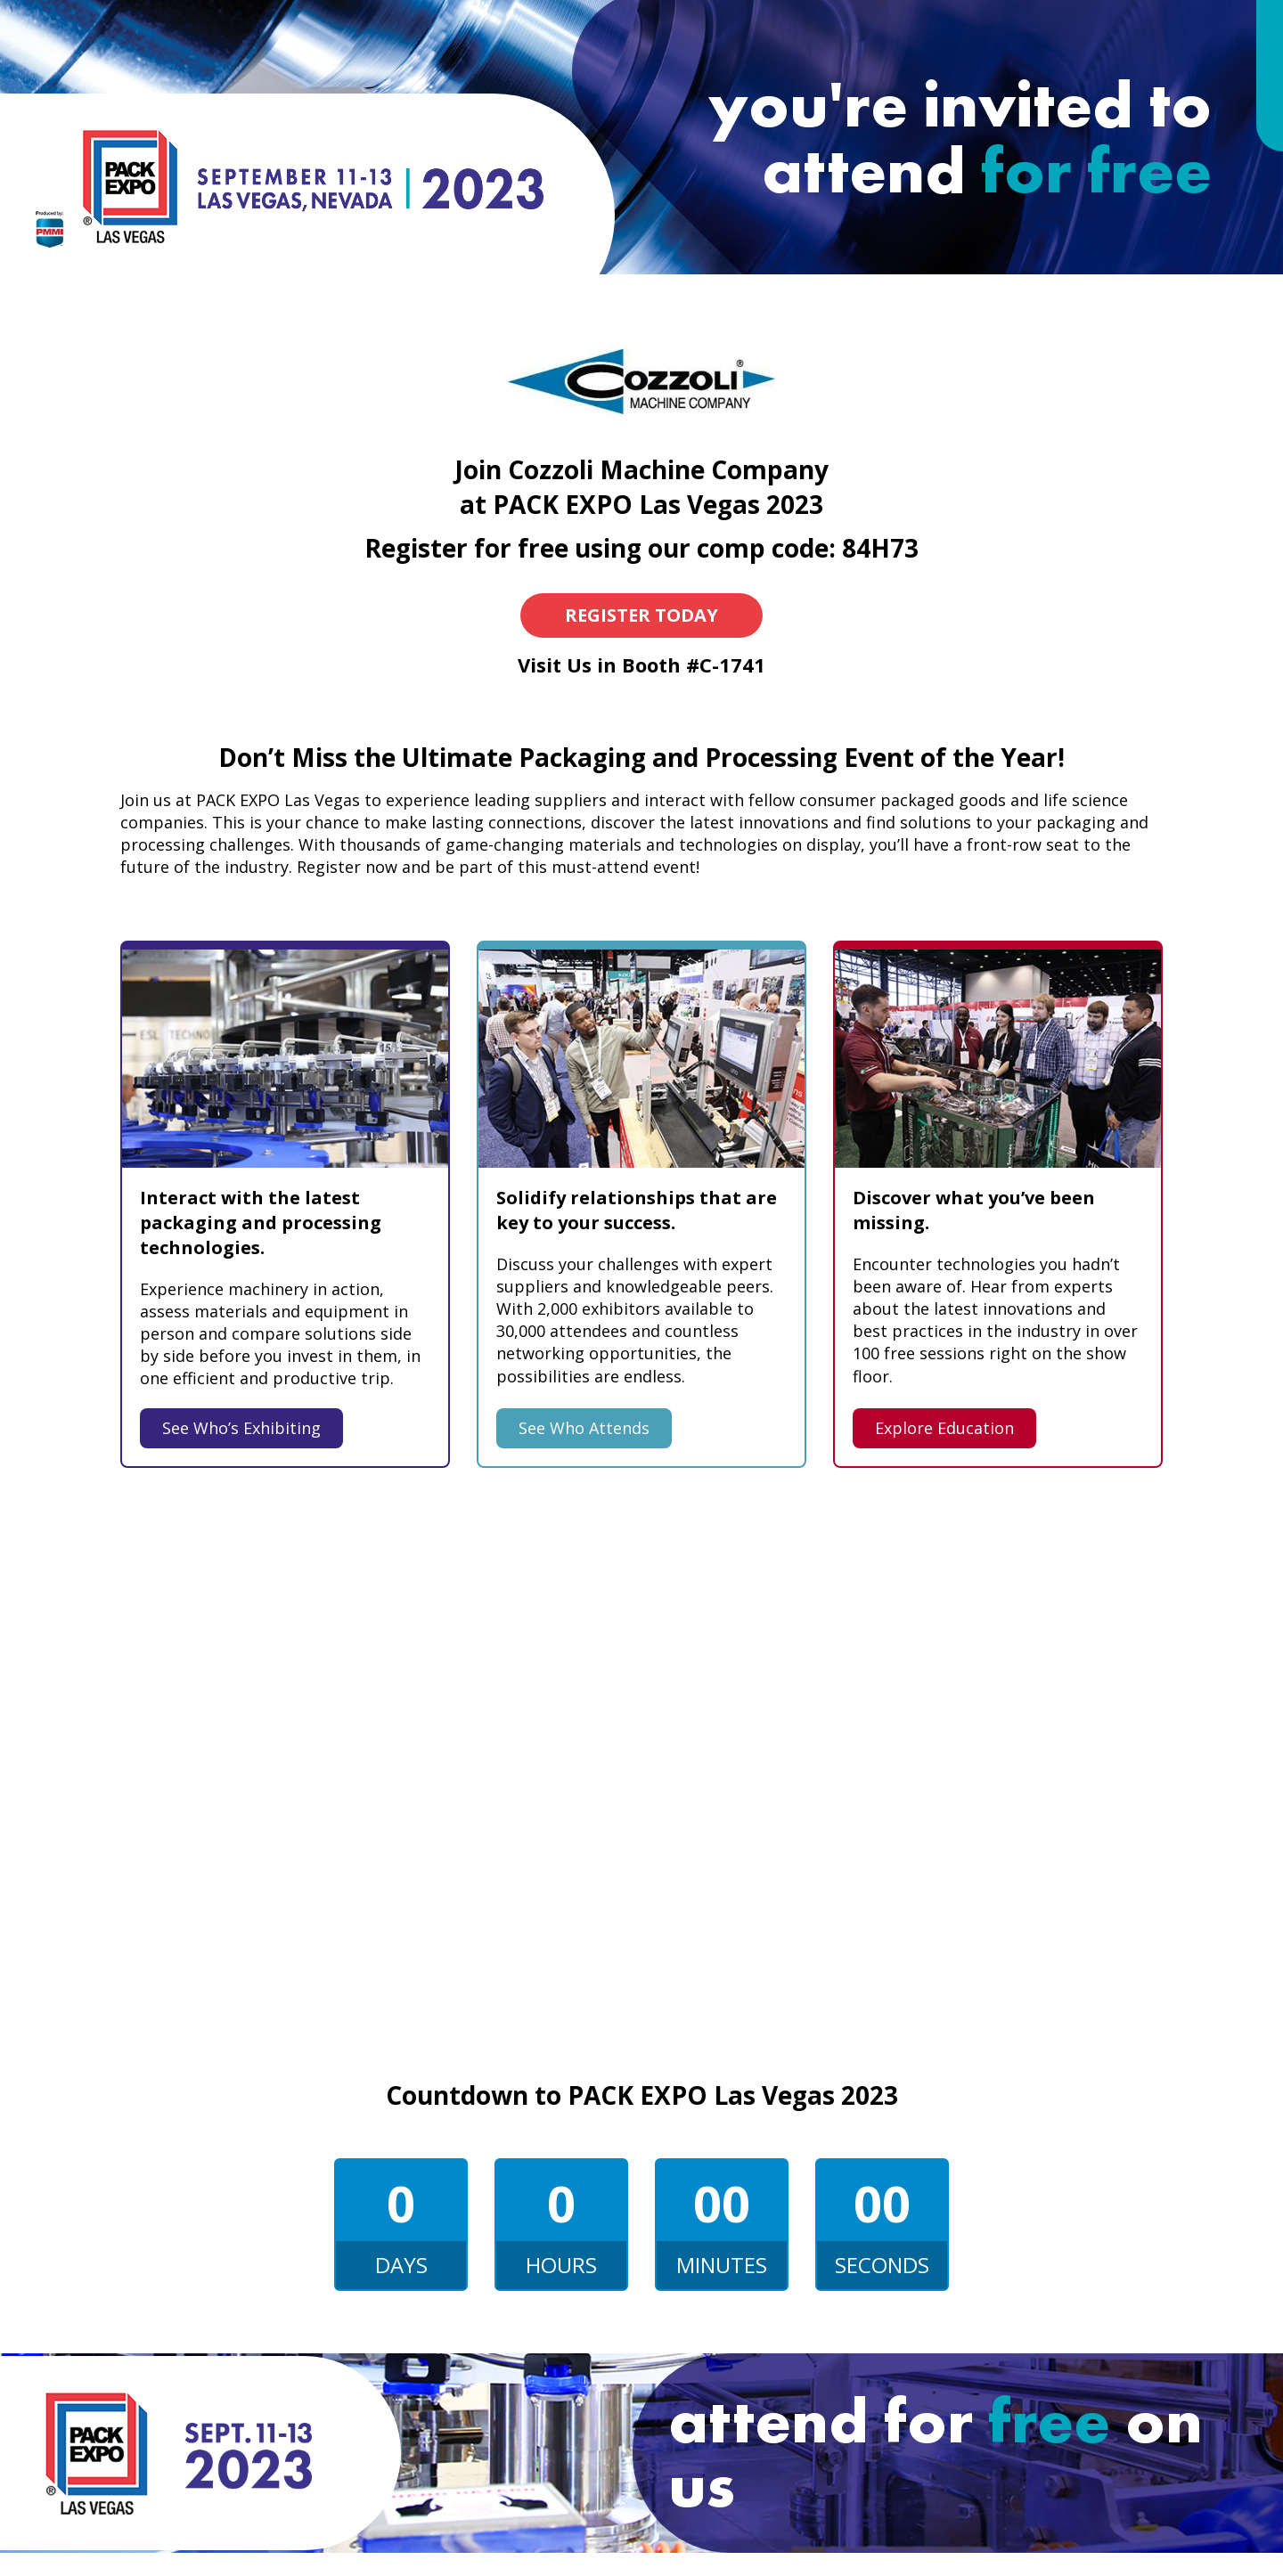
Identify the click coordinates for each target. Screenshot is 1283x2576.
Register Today (641, 615)
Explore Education (944, 1428)
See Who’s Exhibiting (241, 1428)
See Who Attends (584, 1428)
